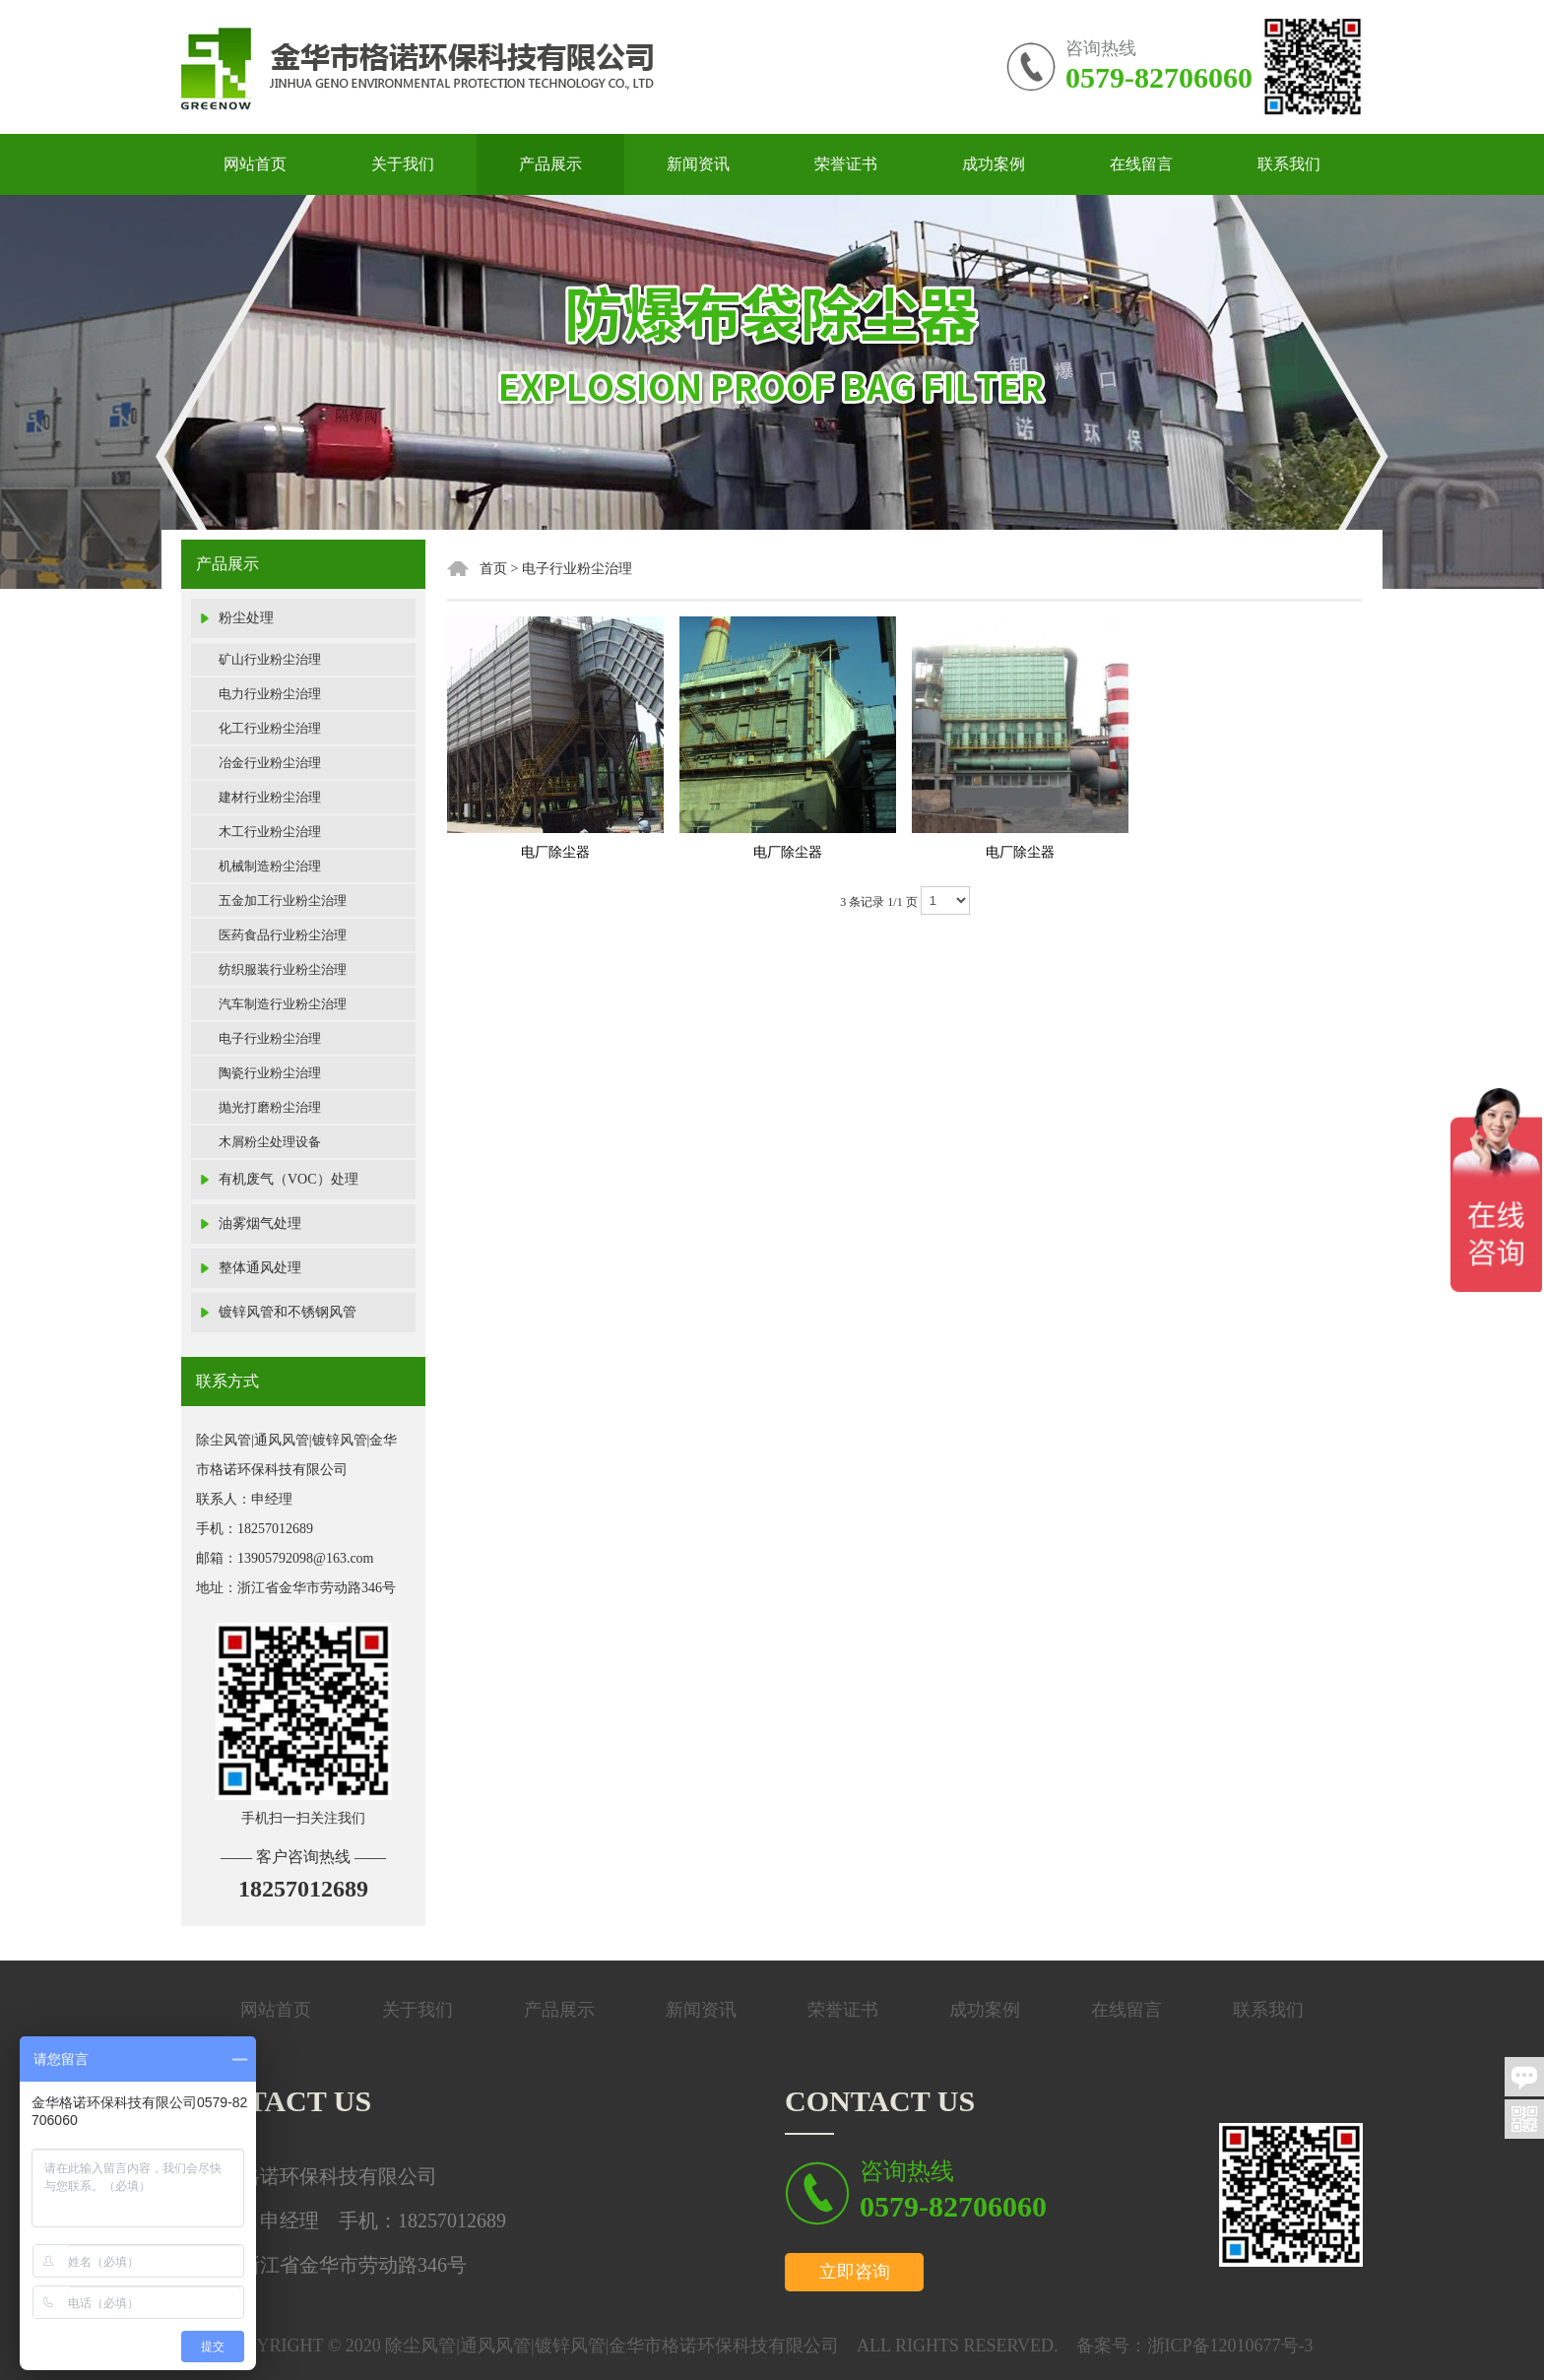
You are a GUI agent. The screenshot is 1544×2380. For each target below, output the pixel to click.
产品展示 (550, 164)
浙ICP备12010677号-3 (1230, 2345)
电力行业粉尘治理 (270, 693)
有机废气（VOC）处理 (288, 1179)
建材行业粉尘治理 (270, 797)
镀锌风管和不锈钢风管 (287, 1312)
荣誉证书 (845, 164)
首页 (493, 568)
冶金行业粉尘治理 (270, 762)
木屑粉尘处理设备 (270, 1141)
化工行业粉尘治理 (270, 728)
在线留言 (1141, 164)
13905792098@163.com (305, 1558)
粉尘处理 (246, 618)
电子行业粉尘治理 (270, 1038)
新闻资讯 (698, 164)
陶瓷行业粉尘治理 (270, 1072)
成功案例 (993, 164)
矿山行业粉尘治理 (270, 659)
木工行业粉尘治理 (270, 831)
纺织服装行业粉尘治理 (283, 969)
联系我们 (1288, 164)
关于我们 (402, 164)
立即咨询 (854, 2272)
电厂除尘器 (555, 852)
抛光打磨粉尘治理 (270, 1107)
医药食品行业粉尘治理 (283, 935)
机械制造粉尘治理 (270, 866)
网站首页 (255, 164)
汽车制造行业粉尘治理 (283, 1004)
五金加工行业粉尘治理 (283, 900)
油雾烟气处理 (260, 1223)
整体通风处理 (260, 1267)
